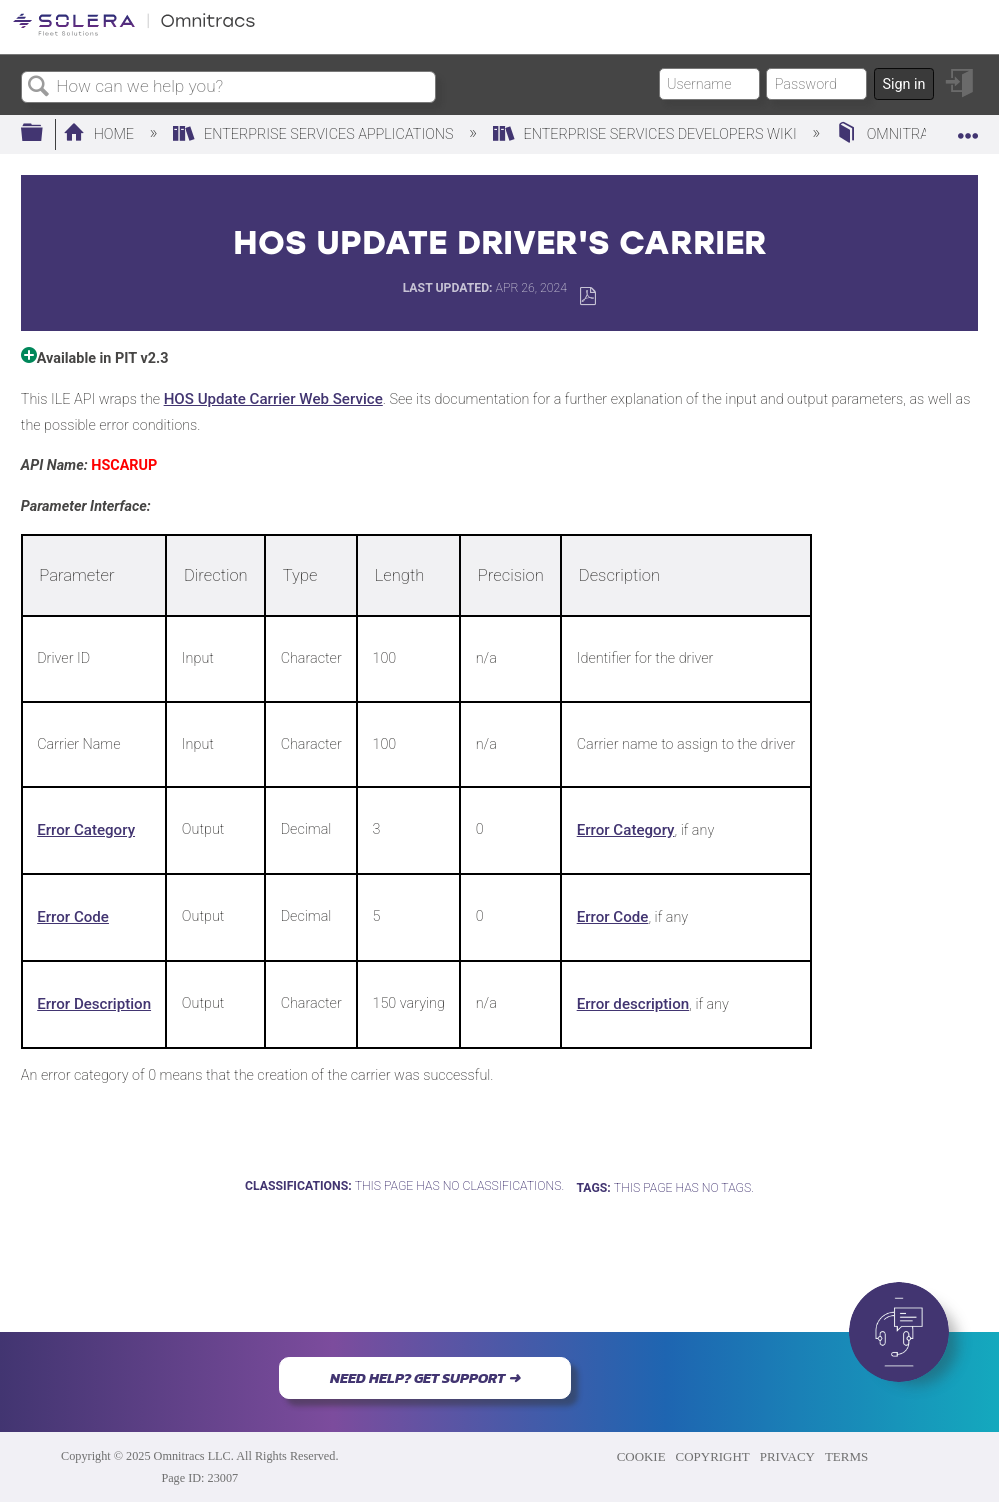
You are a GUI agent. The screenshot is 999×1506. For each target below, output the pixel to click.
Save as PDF (587, 296)
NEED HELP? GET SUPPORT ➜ (425, 1378)
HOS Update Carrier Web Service (273, 399)
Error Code (73, 917)
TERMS (846, 1456)
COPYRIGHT (713, 1456)
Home (100, 134)
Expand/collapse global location (968, 127)
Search (39, 87)
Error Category (86, 830)
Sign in (903, 84)
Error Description (94, 1004)
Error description (633, 1004)
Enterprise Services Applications (315, 134)
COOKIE (641, 1456)
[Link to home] (134, 32)
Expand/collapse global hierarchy (45, 133)
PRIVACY (787, 1456)
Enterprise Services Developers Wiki (647, 134)
